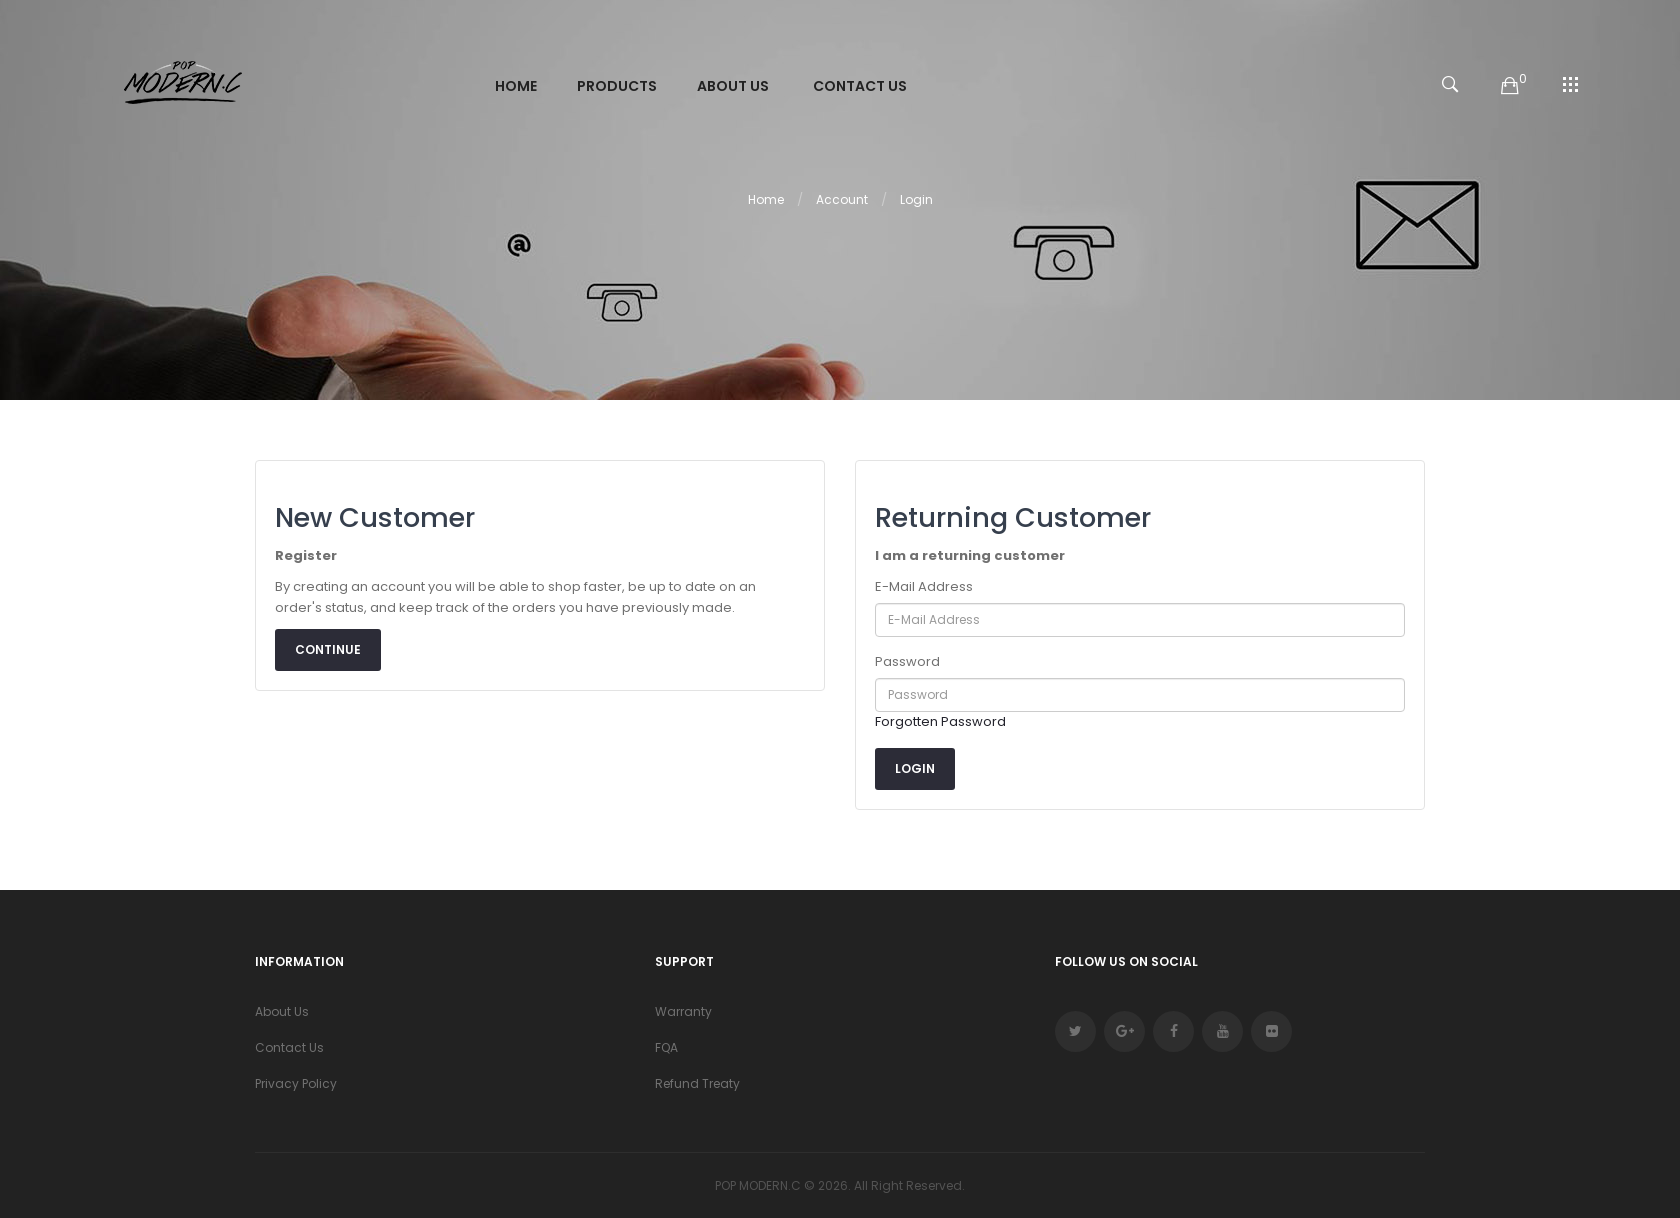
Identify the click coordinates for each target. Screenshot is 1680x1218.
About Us (282, 1011)
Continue (328, 649)
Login (916, 199)
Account (842, 199)
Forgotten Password (940, 721)
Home (766, 199)
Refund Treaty (697, 1083)
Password (907, 661)
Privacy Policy (296, 1083)
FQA (666, 1047)
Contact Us (289, 1047)
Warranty (683, 1011)
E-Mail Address (924, 586)
